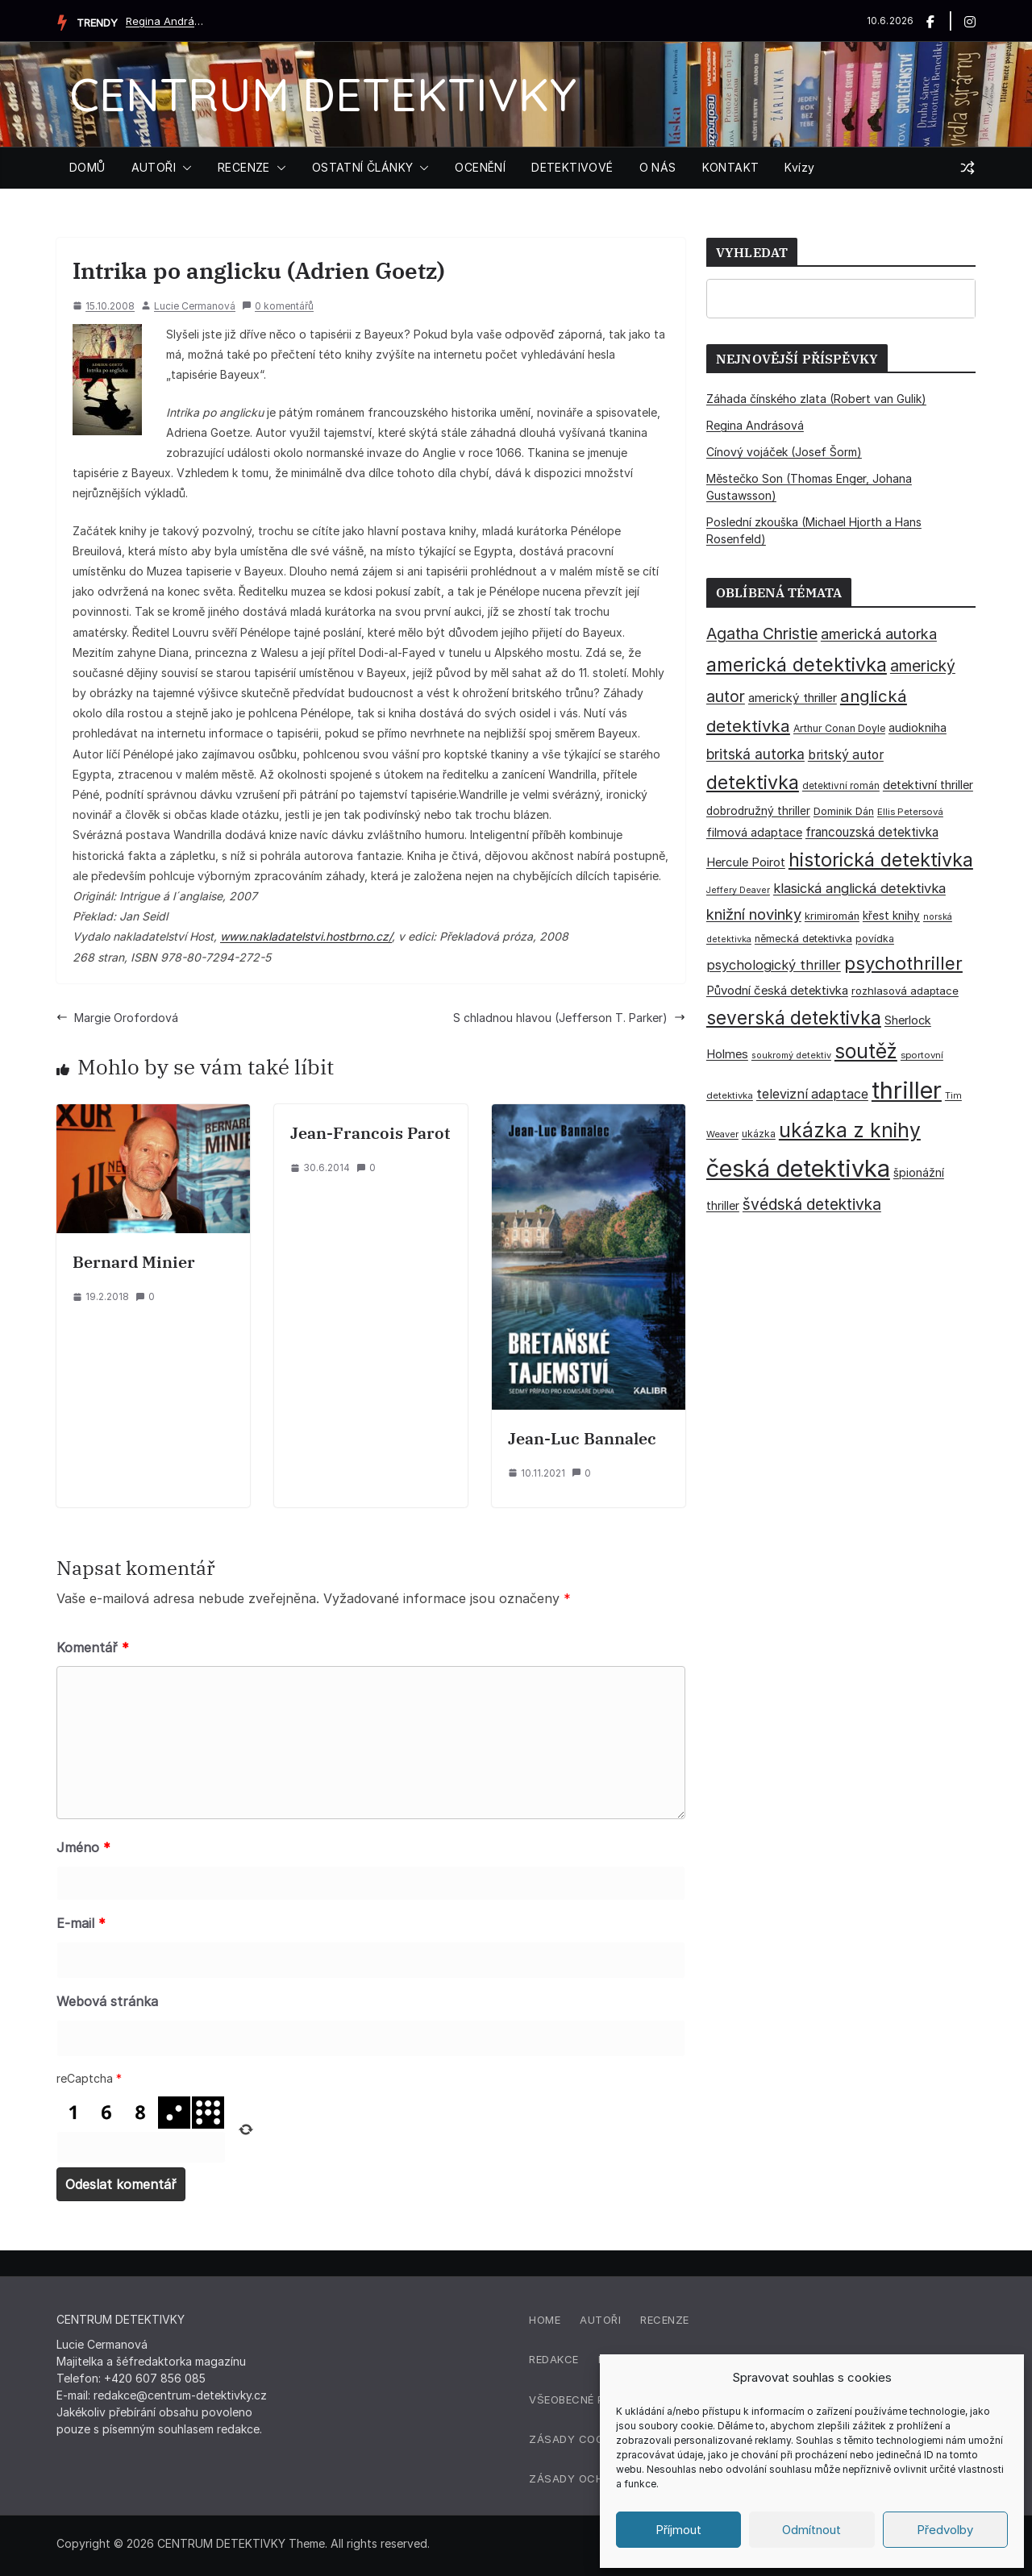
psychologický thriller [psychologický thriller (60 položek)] (773, 965)
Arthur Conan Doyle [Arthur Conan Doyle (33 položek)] (839, 728)
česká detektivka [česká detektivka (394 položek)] (798, 1168)
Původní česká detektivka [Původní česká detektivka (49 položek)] (777, 990)
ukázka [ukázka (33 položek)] (759, 1134)
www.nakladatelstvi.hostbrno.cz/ (306, 936)
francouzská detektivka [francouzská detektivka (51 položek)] (871, 832)
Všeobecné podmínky (592, 2399)
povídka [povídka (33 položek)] (874, 939)
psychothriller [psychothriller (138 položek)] (903, 963)
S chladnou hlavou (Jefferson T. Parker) (569, 1017)
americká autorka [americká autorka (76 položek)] (879, 633)
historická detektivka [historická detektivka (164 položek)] (881, 859)
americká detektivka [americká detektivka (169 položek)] (796, 664)
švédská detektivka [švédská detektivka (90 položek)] (812, 1204)
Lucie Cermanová (194, 306)
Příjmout (678, 2529)
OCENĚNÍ (480, 167)
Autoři (600, 2319)
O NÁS (657, 167)
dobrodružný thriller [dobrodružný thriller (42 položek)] (758, 810)
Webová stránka (107, 2001)
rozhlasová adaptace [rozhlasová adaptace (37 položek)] (905, 990)
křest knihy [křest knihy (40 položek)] (891, 915)
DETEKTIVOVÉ (572, 167)
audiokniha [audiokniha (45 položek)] (917, 727)
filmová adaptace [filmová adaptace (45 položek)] (754, 832)
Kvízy (799, 167)
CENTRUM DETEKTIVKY (322, 94)
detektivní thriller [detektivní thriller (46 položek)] (928, 784)
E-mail (81, 1923)
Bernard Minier (134, 1262)
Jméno (83, 1847)
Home (544, 2319)
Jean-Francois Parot (370, 1133)
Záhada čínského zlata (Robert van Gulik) (816, 398)
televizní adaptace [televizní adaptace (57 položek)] (812, 1094)
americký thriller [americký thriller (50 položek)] (792, 697)
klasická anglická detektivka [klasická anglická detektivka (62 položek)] (859, 888)
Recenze (664, 2319)
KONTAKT (730, 167)
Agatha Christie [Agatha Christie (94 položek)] (762, 633)
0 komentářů (278, 306)
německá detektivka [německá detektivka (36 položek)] (803, 939)
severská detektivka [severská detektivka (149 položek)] (793, 1017)
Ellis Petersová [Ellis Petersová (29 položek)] (910, 811)
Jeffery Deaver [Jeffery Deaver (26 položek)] (738, 890)
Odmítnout (811, 2529)
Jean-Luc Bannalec (582, 1438)
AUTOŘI (153, 167)
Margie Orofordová (117, 1017)
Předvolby (945, 2529)
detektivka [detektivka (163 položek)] (752, 782)
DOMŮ (87, 167)
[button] (184, 167)
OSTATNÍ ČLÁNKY (363, 167)
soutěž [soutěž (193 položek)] (865, 1051)
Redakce (554, 2359)
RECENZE (244, 167)
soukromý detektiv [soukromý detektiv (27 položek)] (791, 1055)
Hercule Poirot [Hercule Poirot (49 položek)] (745, 862)
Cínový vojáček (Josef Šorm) (784, 452)
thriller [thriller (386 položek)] (907, 1090)
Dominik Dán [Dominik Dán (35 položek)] (844, 811)
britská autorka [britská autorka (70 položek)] (755, 754)
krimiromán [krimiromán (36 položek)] (832, 916)
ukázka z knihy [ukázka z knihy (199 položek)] (850, 1130)
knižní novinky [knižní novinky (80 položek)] (753, 914)
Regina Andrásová (166, 21)
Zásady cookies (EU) (591, 2439)
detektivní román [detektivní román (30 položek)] (841, 785)
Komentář (92, 1647)
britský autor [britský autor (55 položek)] (846, 754)
